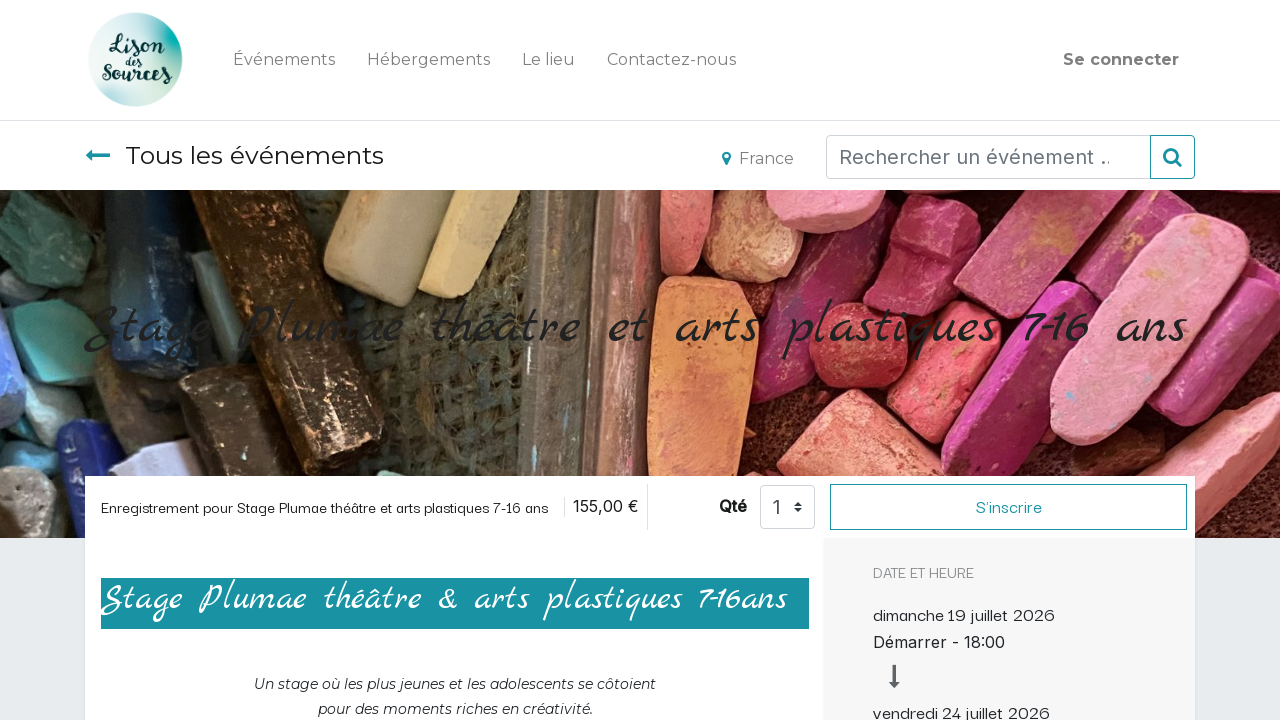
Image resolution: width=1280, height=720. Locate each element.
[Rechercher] (1172, 157)
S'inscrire (1009, 506)
